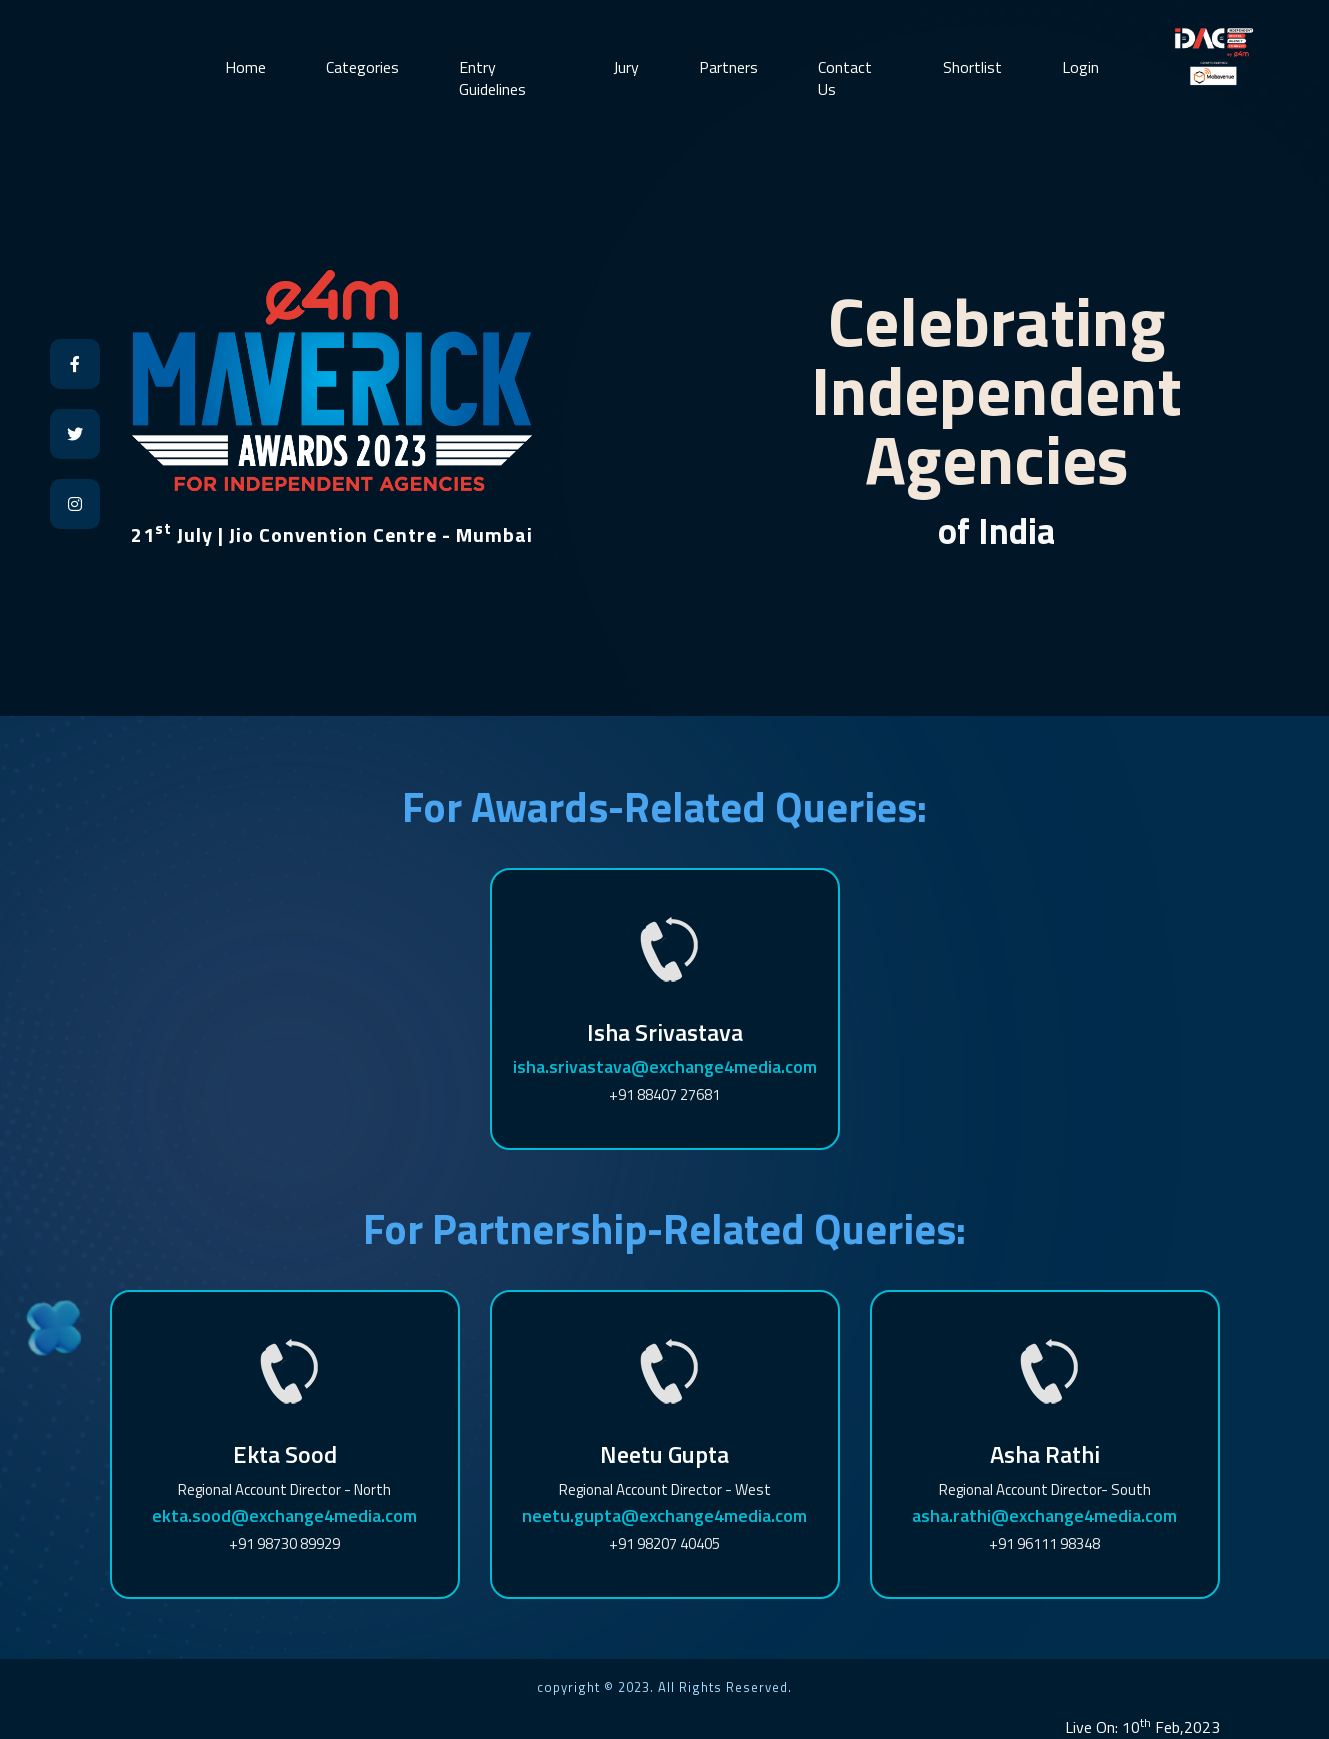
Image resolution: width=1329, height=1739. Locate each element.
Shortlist (972, 67)
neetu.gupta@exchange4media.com (664, 1515)
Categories (362, 67)
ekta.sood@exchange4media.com (284, 1515)
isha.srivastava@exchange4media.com (665, 1066)
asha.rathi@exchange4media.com (1044, 1515)
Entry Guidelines (492, 78)
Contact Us (845, 78)
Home (245, 67)
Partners (728, 67)
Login (1080, 67)
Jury (626, 67)
